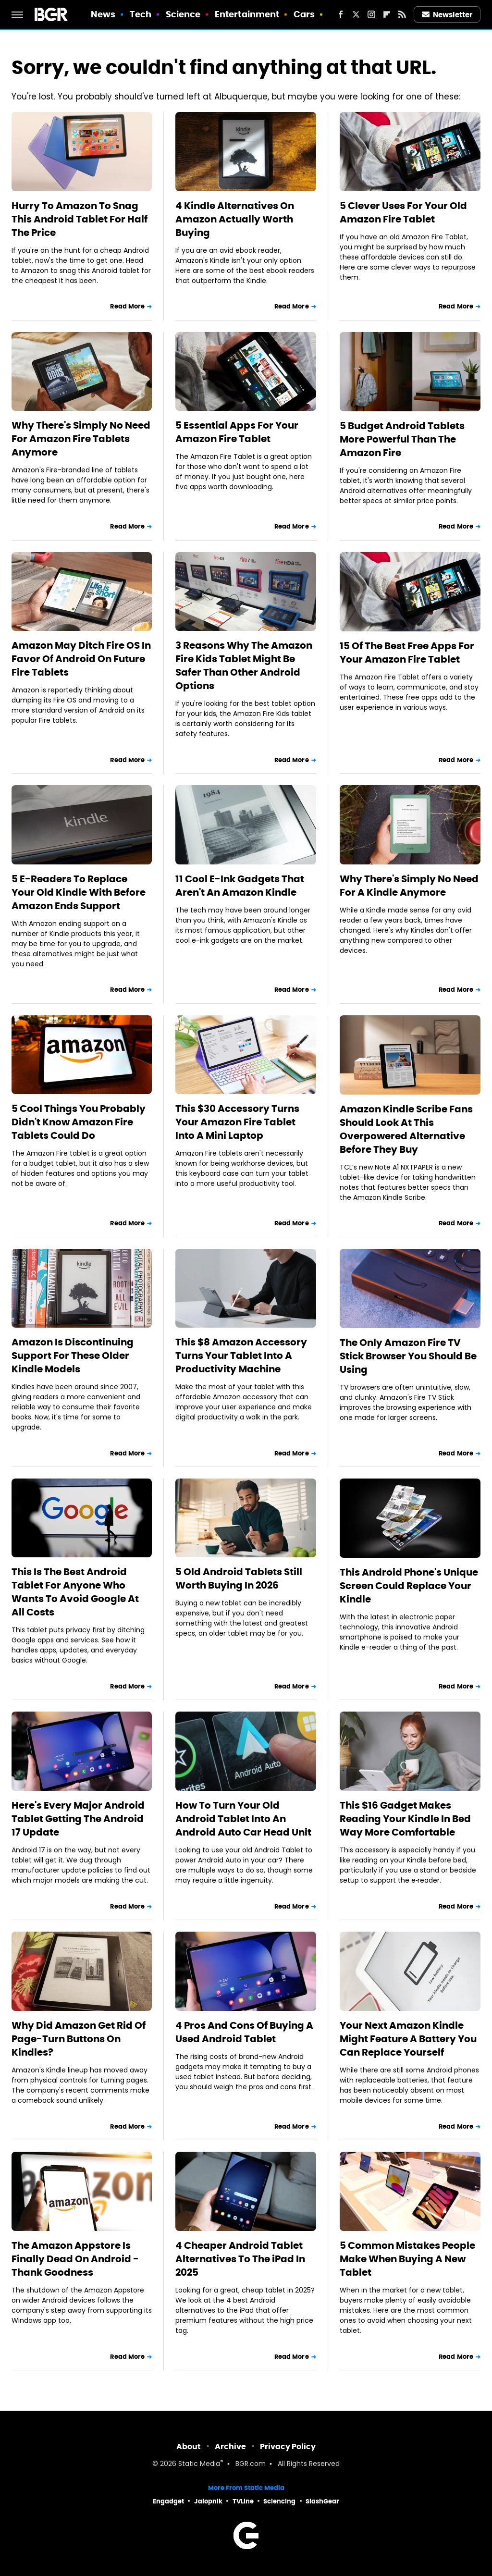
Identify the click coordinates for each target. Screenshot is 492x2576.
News (103, 14)
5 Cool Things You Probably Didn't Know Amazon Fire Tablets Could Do (79, 1122)
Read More (127, 306)
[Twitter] (356, 14)
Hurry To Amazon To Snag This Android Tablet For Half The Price (80, 219)
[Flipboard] (387, 14)
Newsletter (447, 14)
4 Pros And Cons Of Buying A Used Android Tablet (244, 2032)
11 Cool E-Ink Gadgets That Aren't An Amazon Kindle (239, 886)
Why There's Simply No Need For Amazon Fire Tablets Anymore (81, 438)
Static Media (199, 2464)
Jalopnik (208, 2501)
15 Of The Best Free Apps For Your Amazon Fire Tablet (407, 653)
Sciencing (279, 2501)
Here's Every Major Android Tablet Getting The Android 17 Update (78, 1818)
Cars (304, 14)
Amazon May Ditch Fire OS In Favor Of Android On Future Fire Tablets (81, 658)
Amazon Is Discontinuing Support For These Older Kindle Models (73, 1355)
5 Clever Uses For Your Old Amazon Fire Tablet (403, 212)
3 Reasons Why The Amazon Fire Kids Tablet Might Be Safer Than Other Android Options (243, 665)
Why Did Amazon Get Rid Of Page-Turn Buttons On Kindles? (79, 2038)
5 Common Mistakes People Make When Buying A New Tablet (407, 2259)
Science (183, 14)
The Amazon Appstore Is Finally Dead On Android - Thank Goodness (75, 2259)
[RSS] (402, 14)
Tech (140, 14)
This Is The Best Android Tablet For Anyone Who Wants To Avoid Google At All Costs (75, 1591)
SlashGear (322, 2501)
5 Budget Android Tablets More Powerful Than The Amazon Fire (402, 439)
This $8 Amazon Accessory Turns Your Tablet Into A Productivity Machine (241, 1355)
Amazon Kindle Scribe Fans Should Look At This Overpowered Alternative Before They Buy (406, 1129)
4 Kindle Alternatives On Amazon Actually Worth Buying (234, 219)
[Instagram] (371, 14)
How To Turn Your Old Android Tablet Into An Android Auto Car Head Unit (243, 1818)
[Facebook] (340, 14)
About (188, 2446)
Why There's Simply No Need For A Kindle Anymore (409, 886)
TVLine (243, 2501)
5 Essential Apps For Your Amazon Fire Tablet (236, 432)
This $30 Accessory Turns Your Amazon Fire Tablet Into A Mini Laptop (237, 1122)
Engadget (168, 2501)
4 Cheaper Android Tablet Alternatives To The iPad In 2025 (240, 2259)
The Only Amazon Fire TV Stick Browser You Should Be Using (408, 1356)
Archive (230, 2446)
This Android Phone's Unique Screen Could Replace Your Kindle (409, 1585)
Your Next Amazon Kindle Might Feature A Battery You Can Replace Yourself (408, 2038)
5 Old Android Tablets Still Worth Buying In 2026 (238, 1578)
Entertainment (247, 14)
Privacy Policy (288, 2446)
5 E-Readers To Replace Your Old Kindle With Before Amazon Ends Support (79, 892)
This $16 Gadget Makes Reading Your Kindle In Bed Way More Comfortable (405, 1818)
